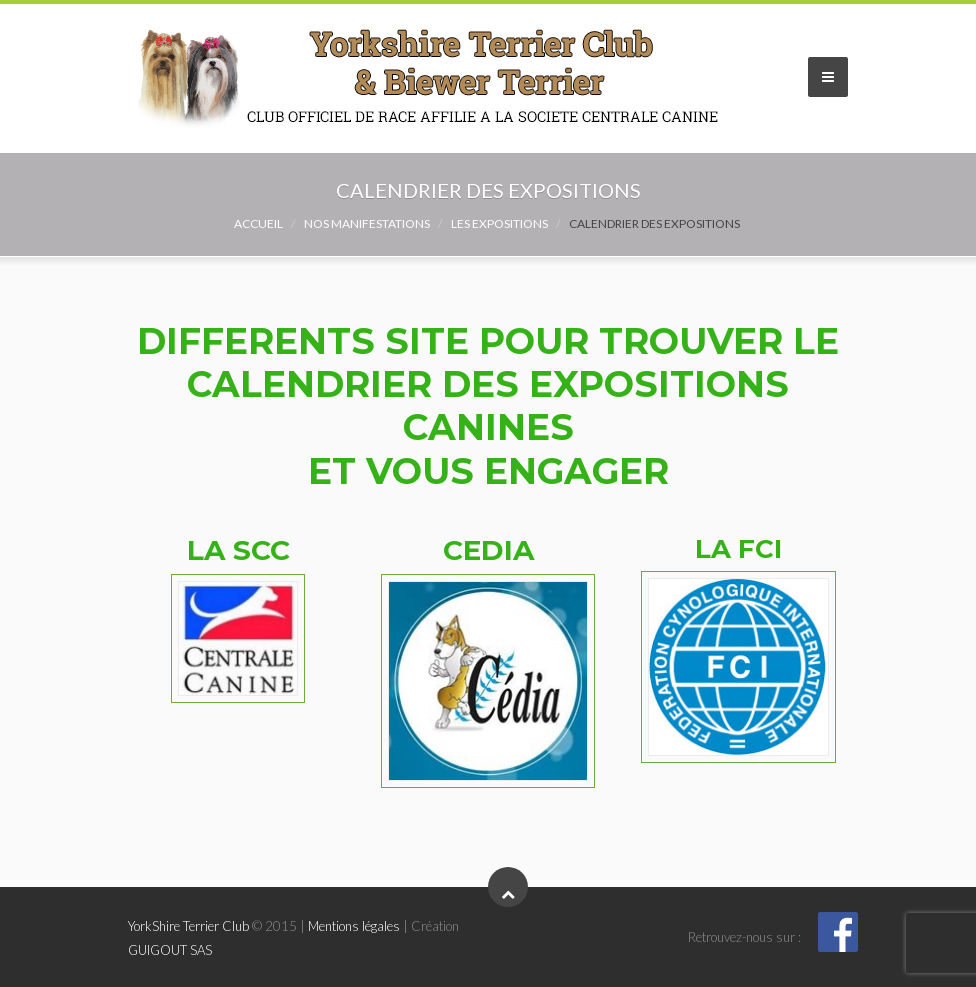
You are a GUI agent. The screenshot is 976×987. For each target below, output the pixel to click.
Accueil (258, 223)
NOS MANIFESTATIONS (367, 223)
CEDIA (488, 550)
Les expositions (499, 223)
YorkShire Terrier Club (188, 926)
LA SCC (238, 550)
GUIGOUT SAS (170, 950)
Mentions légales (354, 926)
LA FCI (738, 549)
